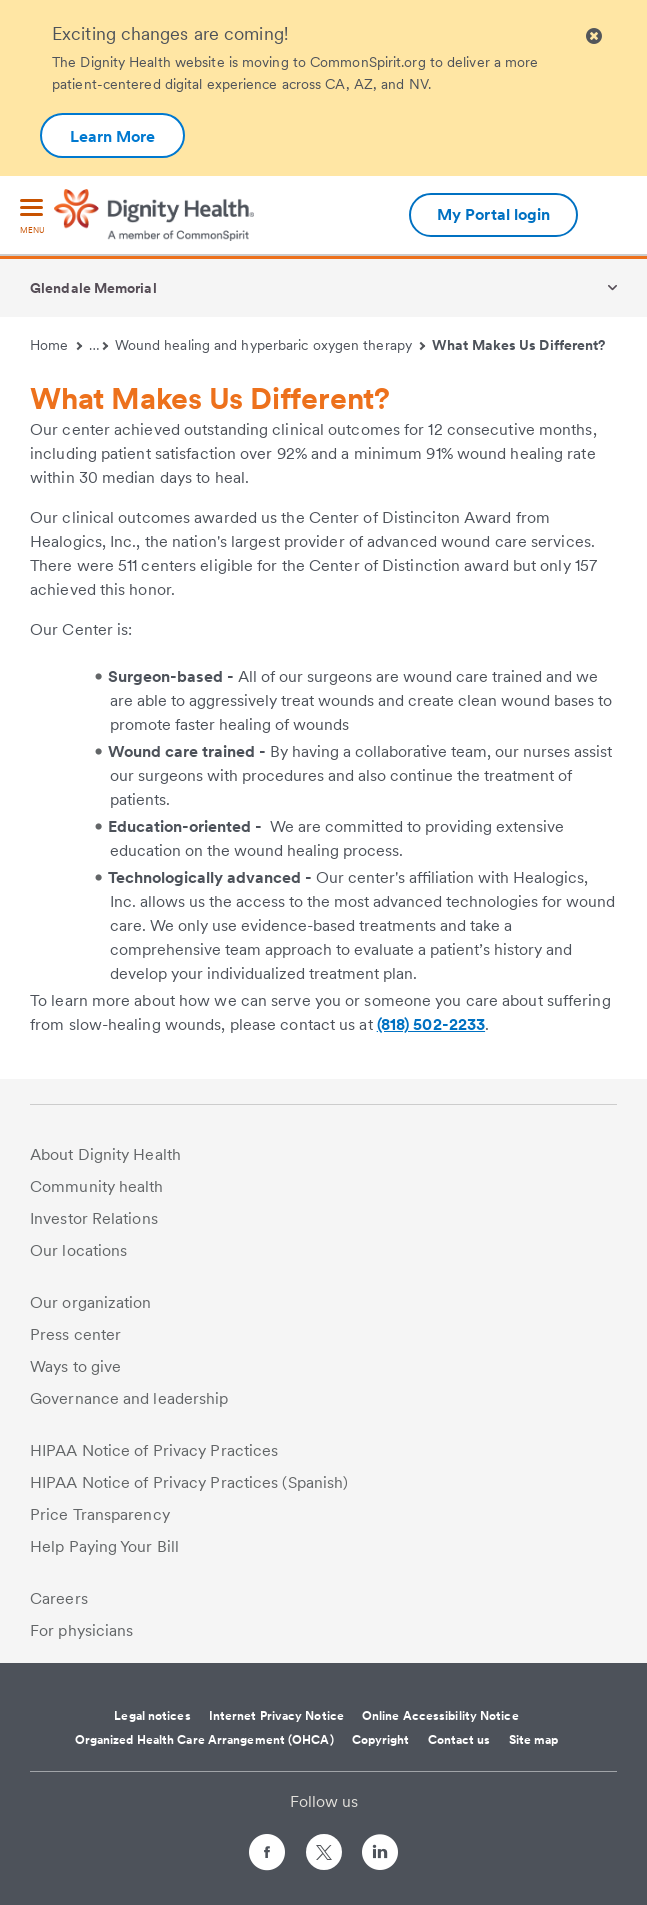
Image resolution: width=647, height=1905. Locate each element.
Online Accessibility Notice (440, 1716)
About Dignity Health (105, 1154)
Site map (534, 1740)
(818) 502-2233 (431, 1024)
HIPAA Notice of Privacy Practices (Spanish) (189, 1482)
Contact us (459, 1740)
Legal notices (152, 1716)
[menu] (32, 217)
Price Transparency (100, 1514)
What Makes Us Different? (518, 345)
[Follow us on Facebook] (267, 1855)
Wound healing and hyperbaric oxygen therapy (270, 345)
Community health (97, 1186)
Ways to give (75, 1366)
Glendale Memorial (93, 288)
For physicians (81, 1630)
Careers (59, 1598)
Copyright (381, 1740)
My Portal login (494, 214)
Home (56, 345)
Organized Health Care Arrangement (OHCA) (204, 1740)
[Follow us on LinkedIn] (380, 1855)
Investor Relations (94, 1218)
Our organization (91, 1302)
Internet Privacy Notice (276, 1716)
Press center (75, 1334)
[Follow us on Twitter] (324, 1843)
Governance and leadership (129, 1398)
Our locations (78, 1250)
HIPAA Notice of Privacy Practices (154, 1450)
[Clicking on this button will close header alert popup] (594, 36)
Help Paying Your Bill (104, 1546)
